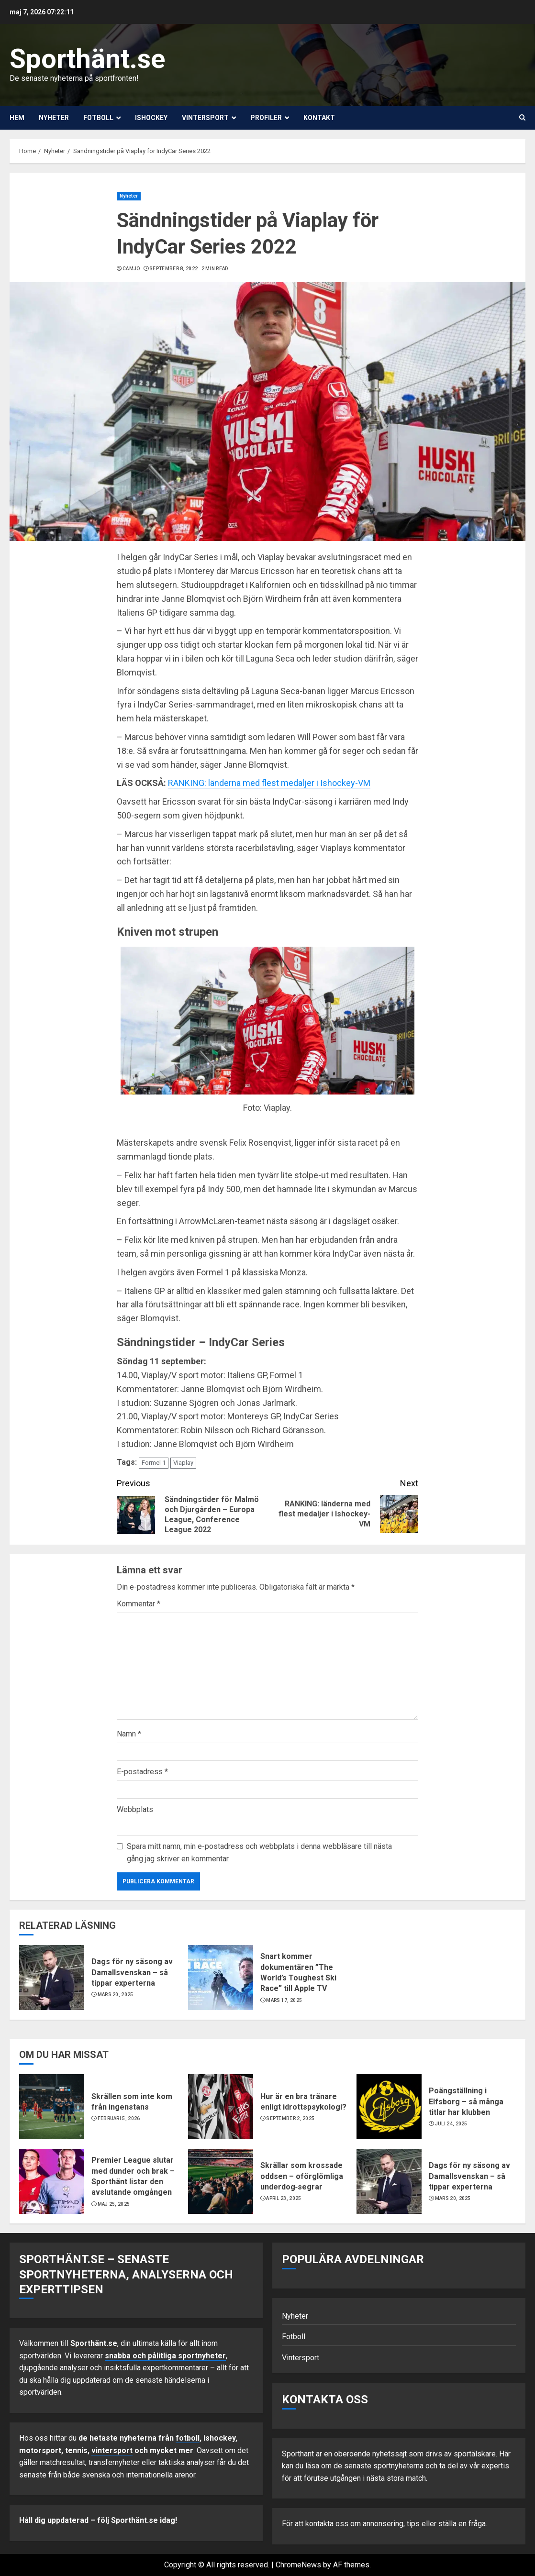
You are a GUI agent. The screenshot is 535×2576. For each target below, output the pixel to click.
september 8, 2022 (173, 268)
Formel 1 (154, 1462)
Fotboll (98, 118)
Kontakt (319, 118)
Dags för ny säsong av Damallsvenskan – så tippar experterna (132, 1972)
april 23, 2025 (283, 2198)
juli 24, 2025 (451, 2123)
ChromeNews (298, 2564)
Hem (17, 118)
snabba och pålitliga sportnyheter (165, 2355)
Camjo (131, 268)
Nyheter (54, 118)
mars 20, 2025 (116, 1994)
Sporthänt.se (87, 59)
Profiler (266, 118)
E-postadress (142, 1771)
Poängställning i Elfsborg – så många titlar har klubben (466, 2101)
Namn (129, 1733)
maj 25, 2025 (114, 2204)
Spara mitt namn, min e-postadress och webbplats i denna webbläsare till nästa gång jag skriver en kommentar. (259, 1852)
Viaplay (183, 1462)
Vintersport (205, 118)
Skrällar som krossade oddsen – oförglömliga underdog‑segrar (301, 2176)
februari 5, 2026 (119, 2118)
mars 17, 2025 (284, 2000)
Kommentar (138, 1603)
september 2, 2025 (290, 2118)
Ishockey (151, 118)
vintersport (112, 2450)
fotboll (188, 2438)
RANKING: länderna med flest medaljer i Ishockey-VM (269, 783)
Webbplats (135, 1809)
